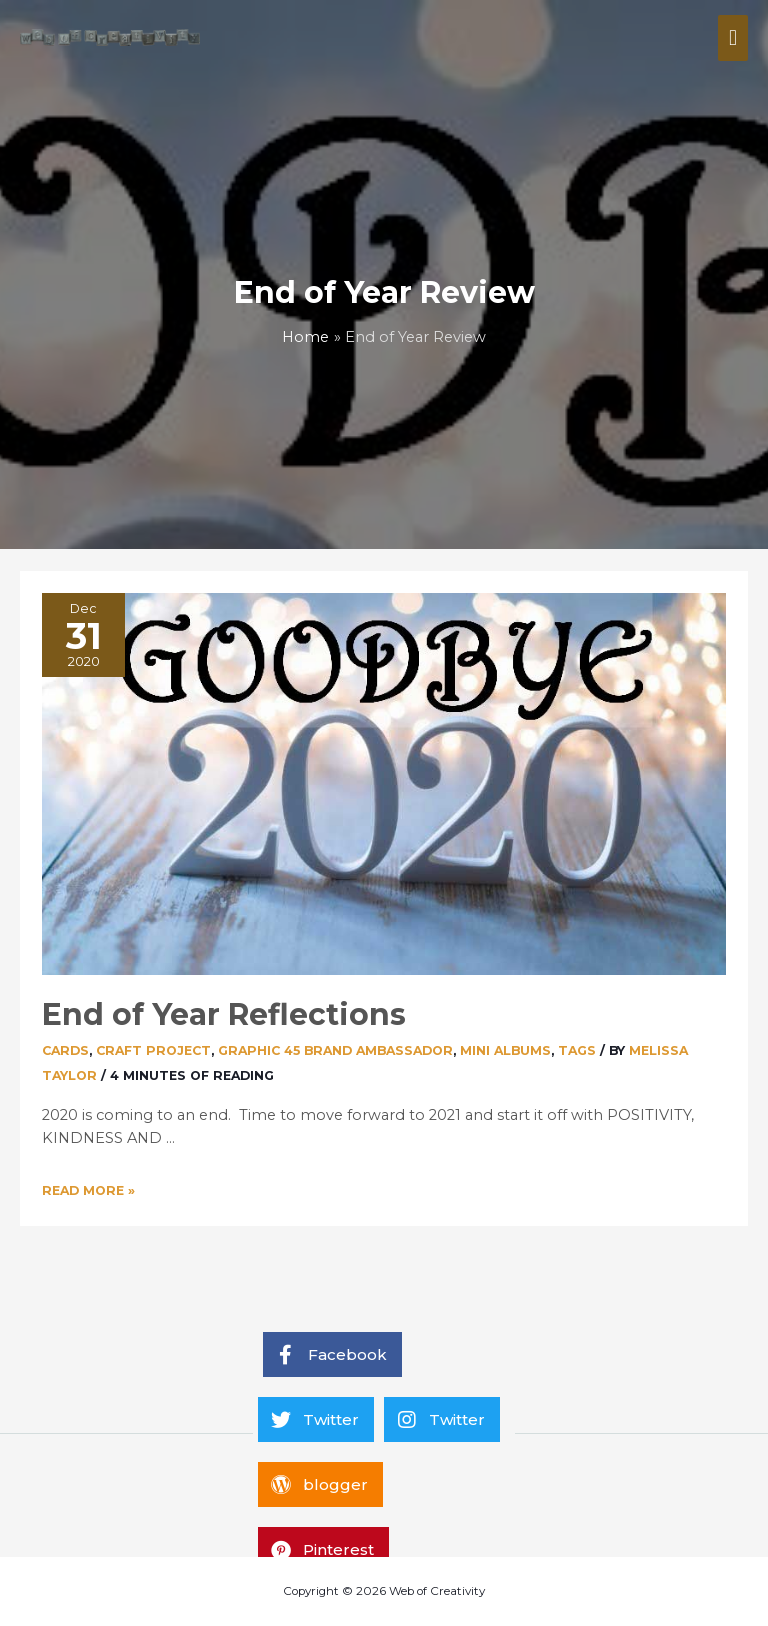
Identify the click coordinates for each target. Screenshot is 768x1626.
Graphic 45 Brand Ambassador (335, 1050)
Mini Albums (505, 1050)
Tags (577, 1050)
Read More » (88, 1190)
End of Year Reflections (224, 1014)
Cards (65, 1050)
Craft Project (153, 1050)
